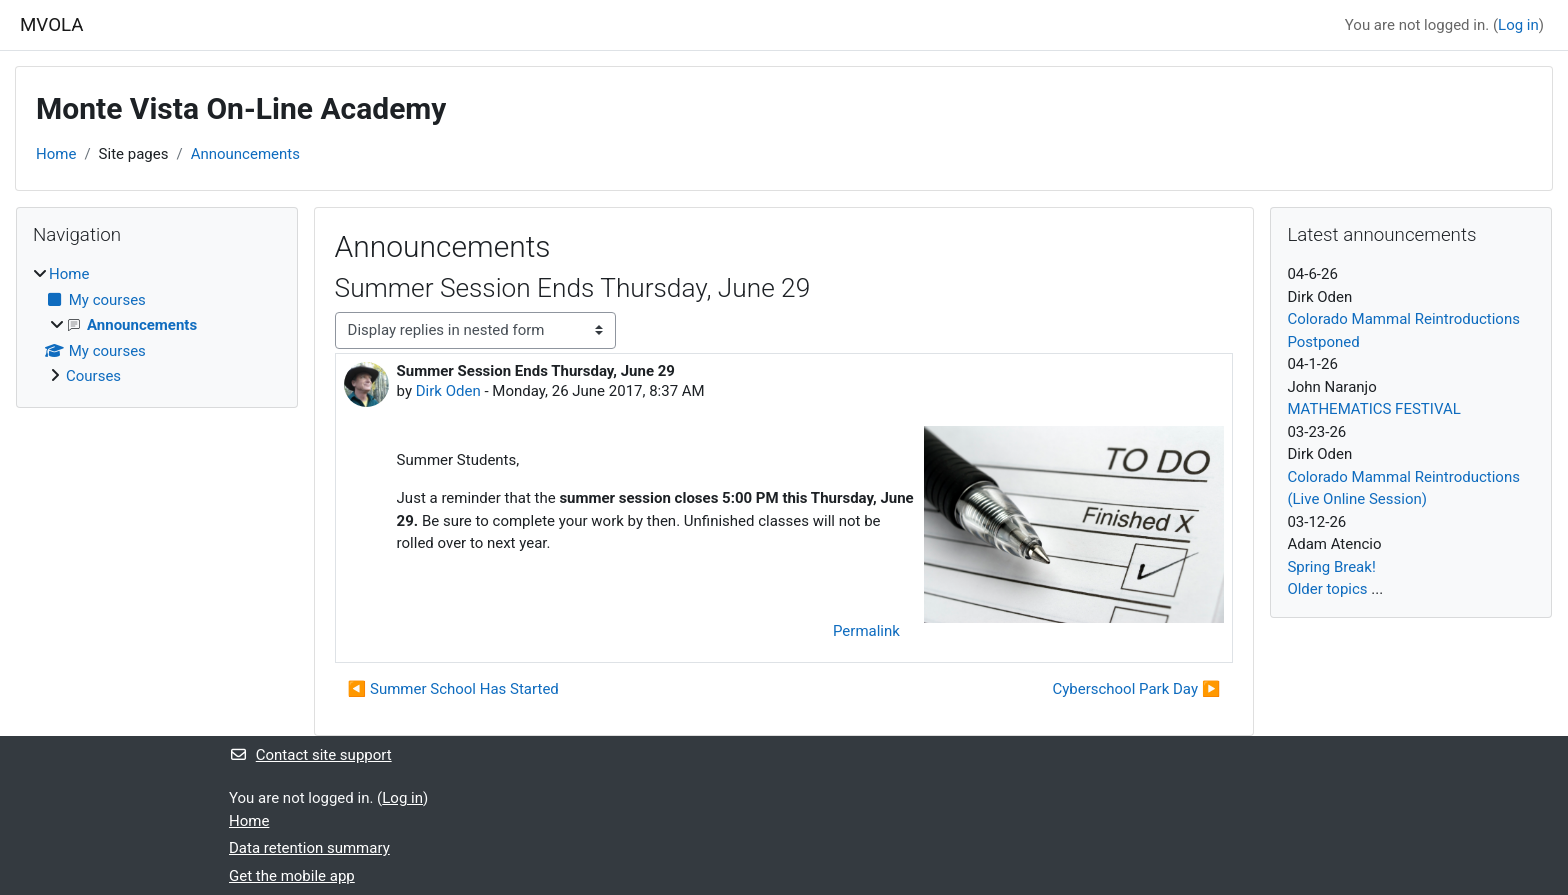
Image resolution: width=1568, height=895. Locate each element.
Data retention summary (309, 848)
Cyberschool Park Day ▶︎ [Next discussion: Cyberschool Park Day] (1136, 689)
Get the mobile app (292, 876)
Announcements (245, 154)
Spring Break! (1331, 567)
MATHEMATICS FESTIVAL (1373, 409)
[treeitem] (157, 325)
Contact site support (310, 755)
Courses (93, 376)
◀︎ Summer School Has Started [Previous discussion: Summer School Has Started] (453, 689)
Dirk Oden (448, 391)
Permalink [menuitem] (866, 631)
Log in (1518, 25)
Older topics (1327, 589)
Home (56, 154)
